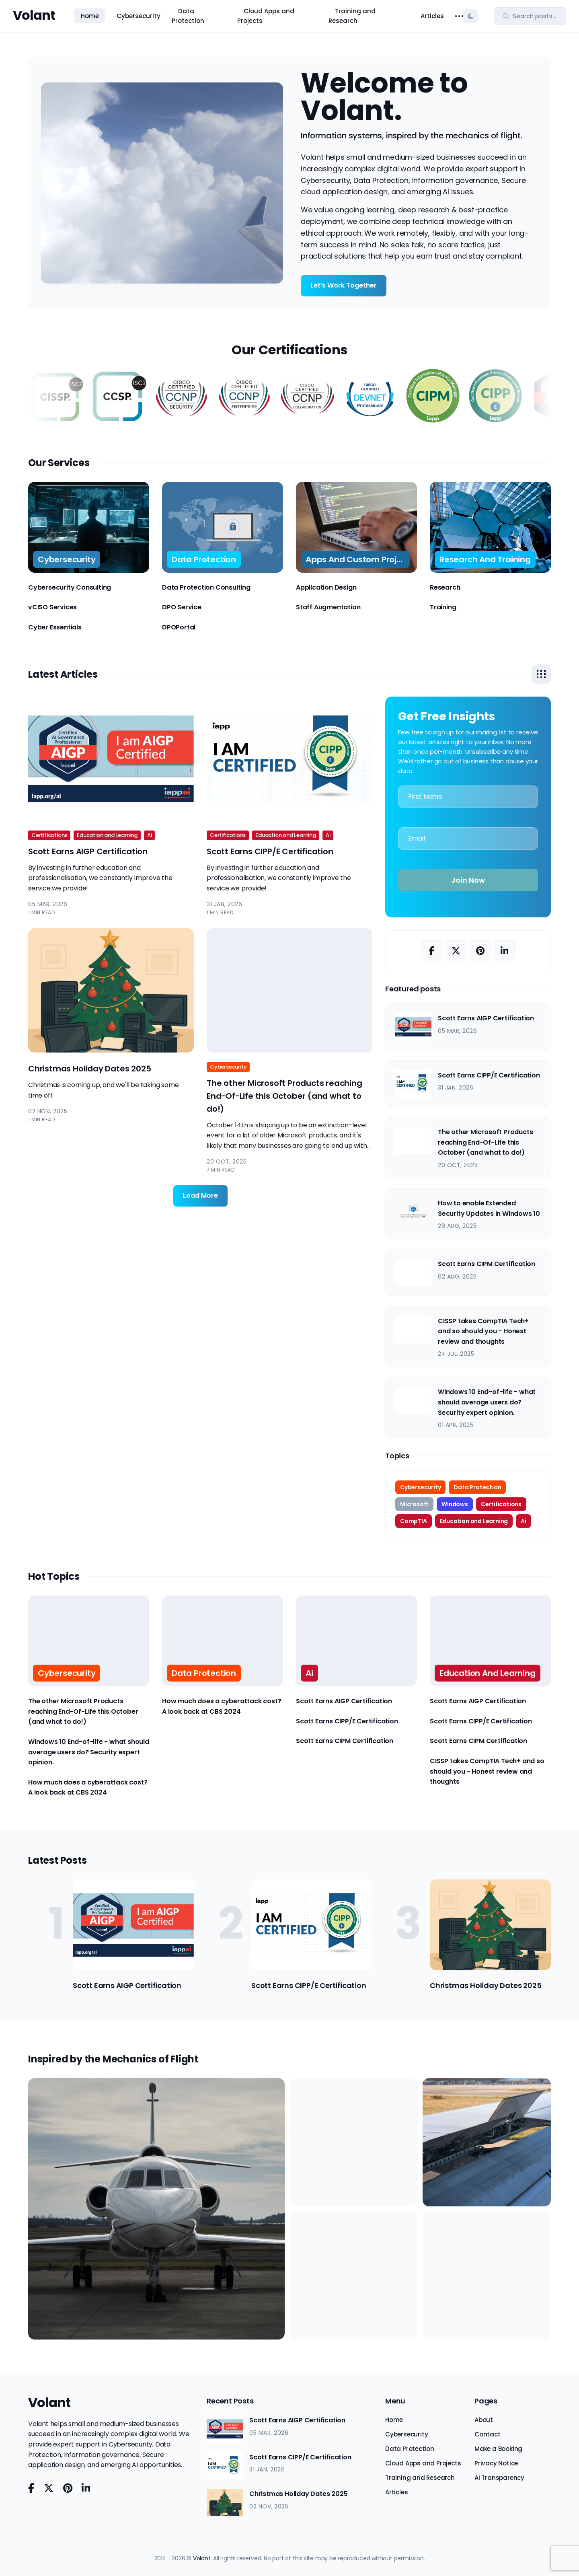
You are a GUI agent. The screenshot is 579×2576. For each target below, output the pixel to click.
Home (90, 16)
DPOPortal (178, 627)
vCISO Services (52, 607)
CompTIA (413, 1521)
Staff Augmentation (328, 607)
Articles (432, 16)
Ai (149, 835)
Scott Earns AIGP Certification (88, 851)
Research (445, 587)
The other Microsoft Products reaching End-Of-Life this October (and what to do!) (284, 1095)
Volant (34, 15)
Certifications (49, 835)
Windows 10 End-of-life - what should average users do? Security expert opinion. (487, 1402)
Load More (200, 1195)
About (483, 2420)
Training (443, 607)
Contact (487, 2434)
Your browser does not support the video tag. (162, 183)
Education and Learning (107, 835)
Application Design (326, 587)
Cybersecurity (138, 16)
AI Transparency (499, 2477)
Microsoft (414, 1504)
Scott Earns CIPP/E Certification (270, 851)
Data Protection (188, 16)
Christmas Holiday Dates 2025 (89, 1068)
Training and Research (352, 16)
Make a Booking (498, 2448)
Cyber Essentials (55, 627)
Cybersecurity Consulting (69, 587)
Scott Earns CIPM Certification (486, 1263)
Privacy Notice (496, 2463)
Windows (454, 1504)
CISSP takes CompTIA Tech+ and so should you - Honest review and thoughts (483, 1331)
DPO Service (181, 607)
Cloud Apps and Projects (265, 16)
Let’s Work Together (343, 285)
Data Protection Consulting (206, 587)
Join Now (468, 880)
